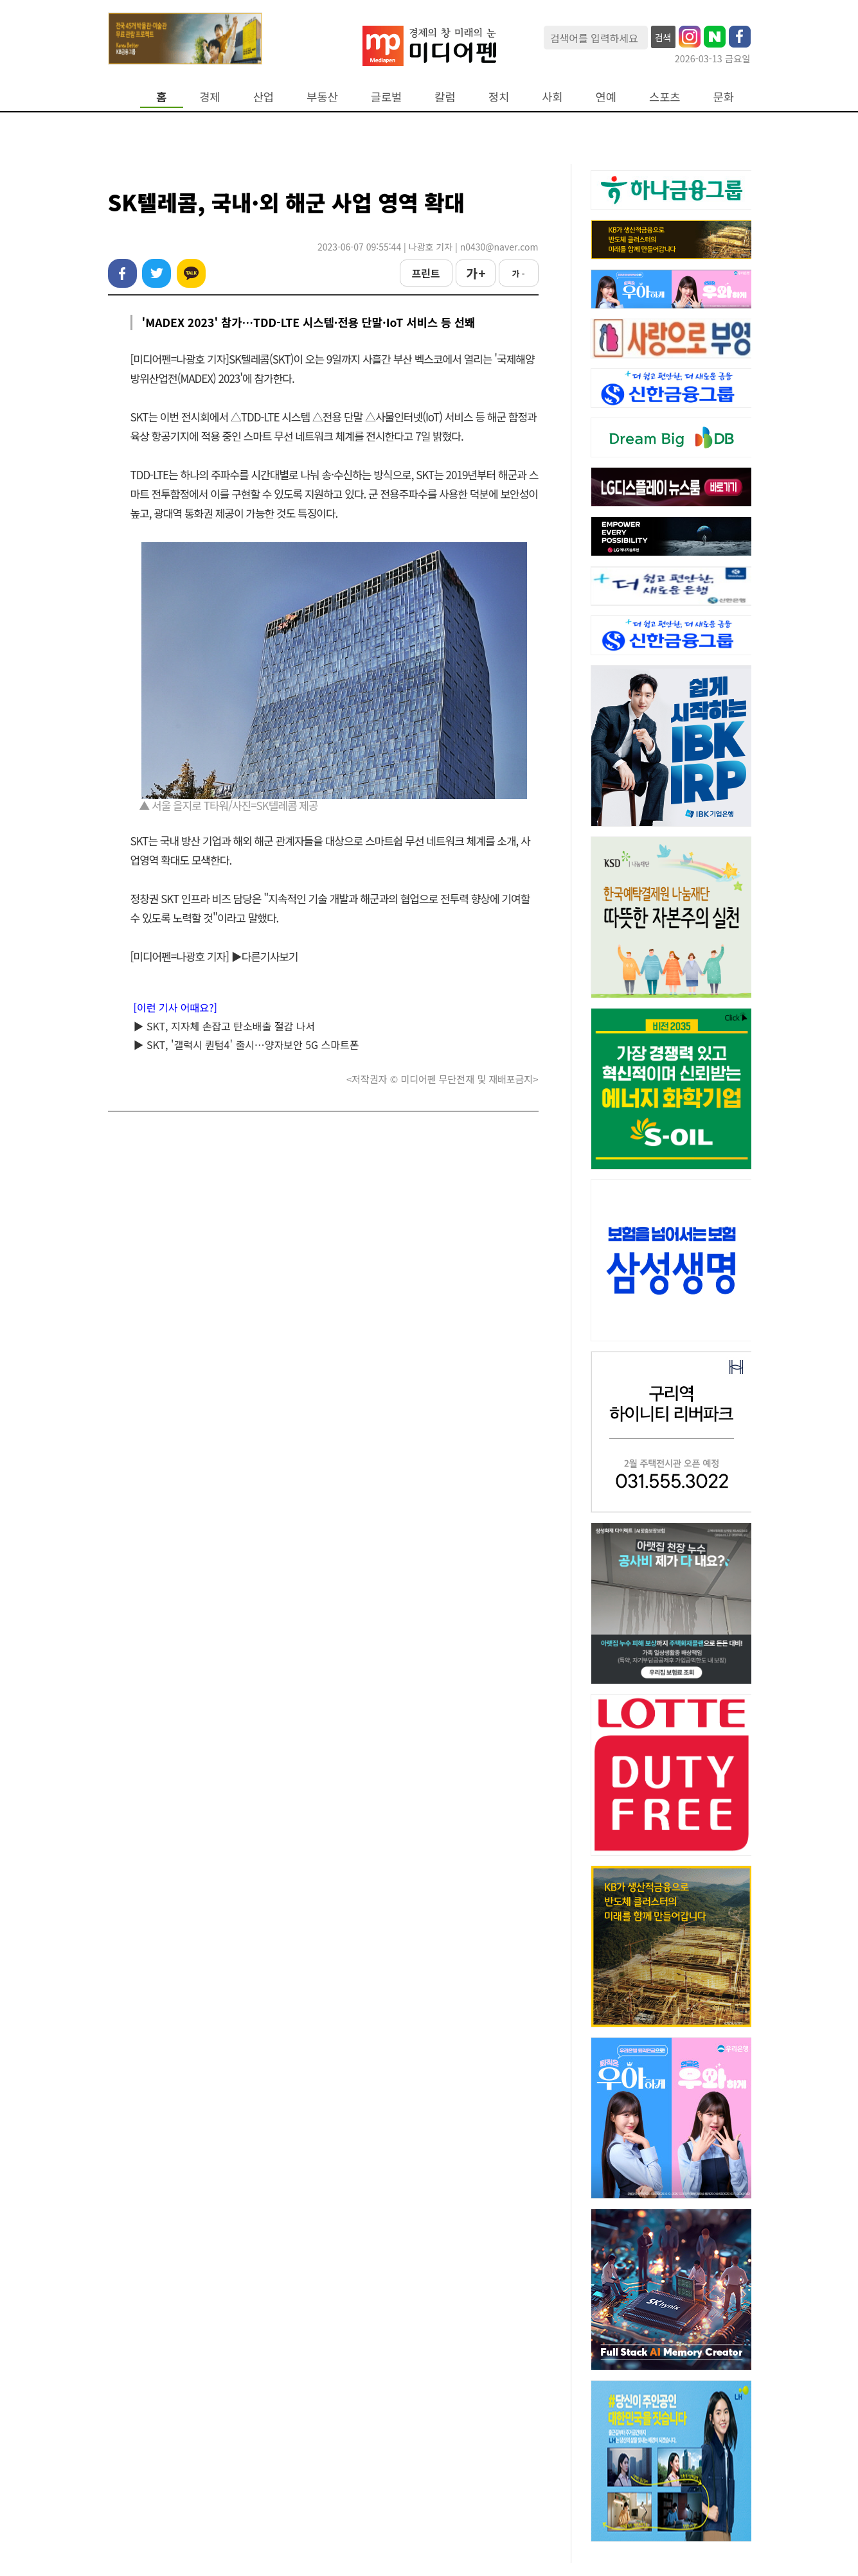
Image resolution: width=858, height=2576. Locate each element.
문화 (723, 97)
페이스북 (122, 273)
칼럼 (444, 97)
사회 (552, 97)
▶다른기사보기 (264, 956)
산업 (263, 97)
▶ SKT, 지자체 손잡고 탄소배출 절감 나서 (225, 1026)
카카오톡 (191, 273)
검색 (663, 37)
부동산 (322, 97)
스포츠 (665, 97)
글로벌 (386, 97)
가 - (518, 273)
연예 (606, 97)
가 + (475, 273)
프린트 (425, 273)
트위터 (156, 273)
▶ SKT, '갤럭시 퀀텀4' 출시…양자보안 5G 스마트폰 (246, 1044)
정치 (498, 97)
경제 (209, 97)
